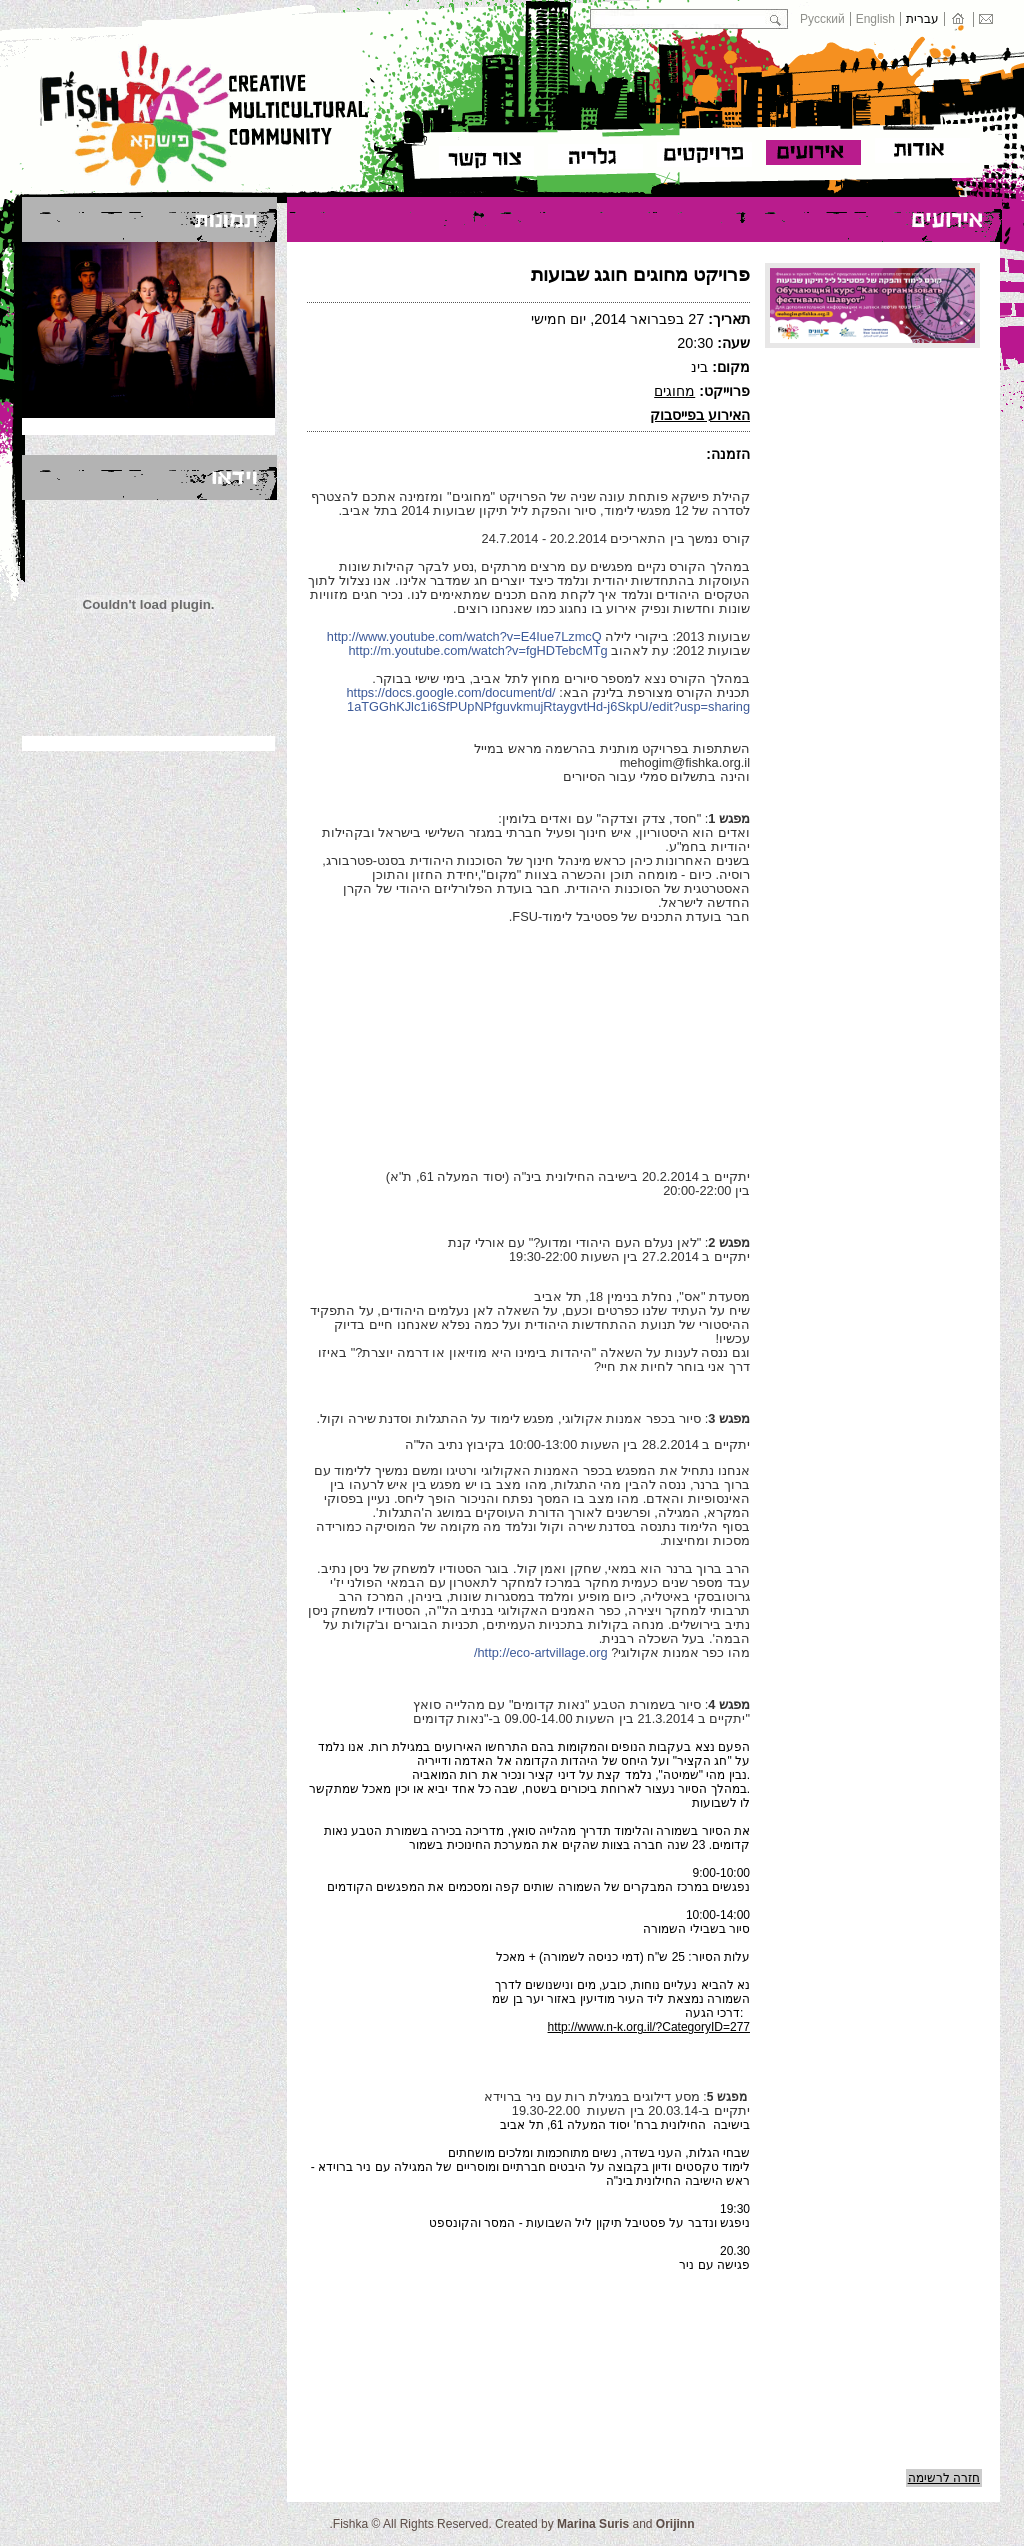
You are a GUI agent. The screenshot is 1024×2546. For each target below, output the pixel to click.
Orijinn (675, 2524)
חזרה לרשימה (944, 2478)
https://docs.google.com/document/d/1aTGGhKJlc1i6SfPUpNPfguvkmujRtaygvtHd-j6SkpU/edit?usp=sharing (549, 699)
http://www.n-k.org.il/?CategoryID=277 (649, 2027)
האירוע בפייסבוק (700, 415)
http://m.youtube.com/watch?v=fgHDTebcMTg (477, 650)
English (875, 19)
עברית (922, 19)
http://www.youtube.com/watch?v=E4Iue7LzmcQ (464, 636)
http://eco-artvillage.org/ (541, 1652)
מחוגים (674, 391)
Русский (822, 19)
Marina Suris (593, 2524)
